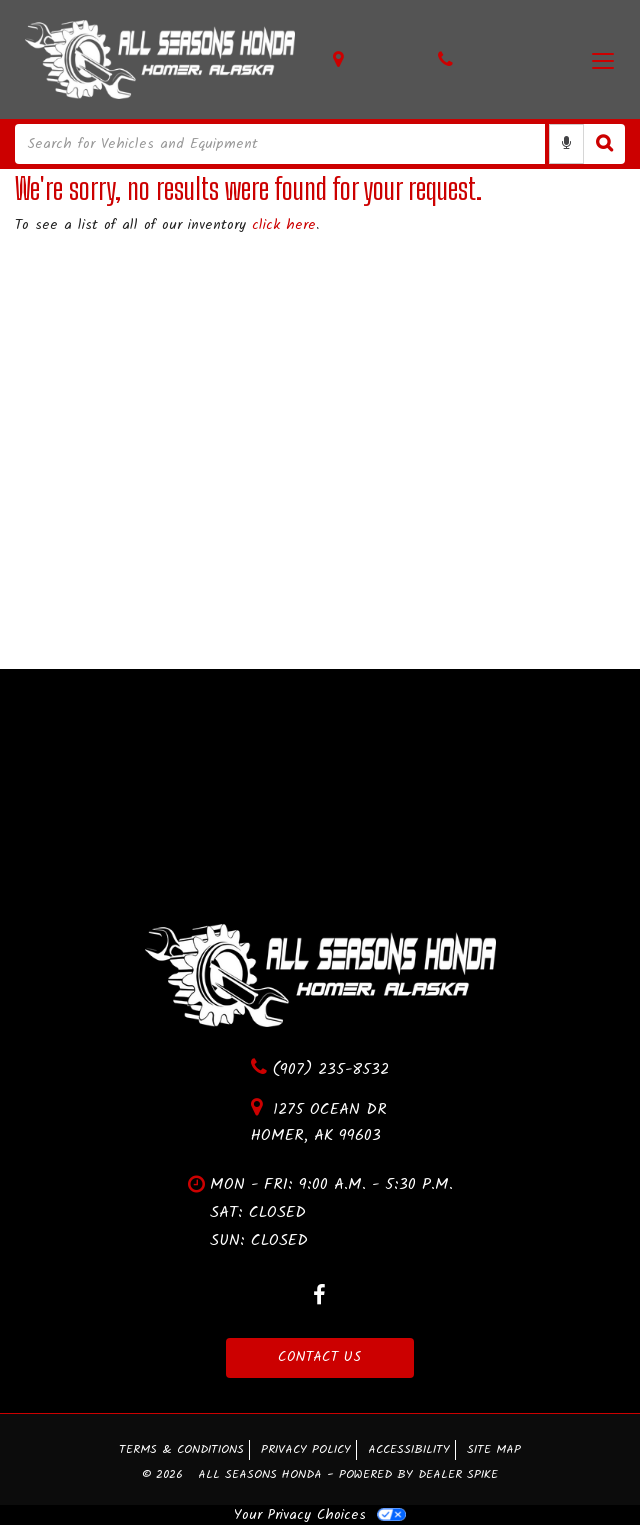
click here (284, 225)
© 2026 (170, 1476)
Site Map (494, 1450)
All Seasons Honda (262, 1476)
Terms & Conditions (181, 1450)
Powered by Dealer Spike (418, 1476)
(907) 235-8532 (320, 1069)
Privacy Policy (306, 1450)
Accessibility (409, 1450)
